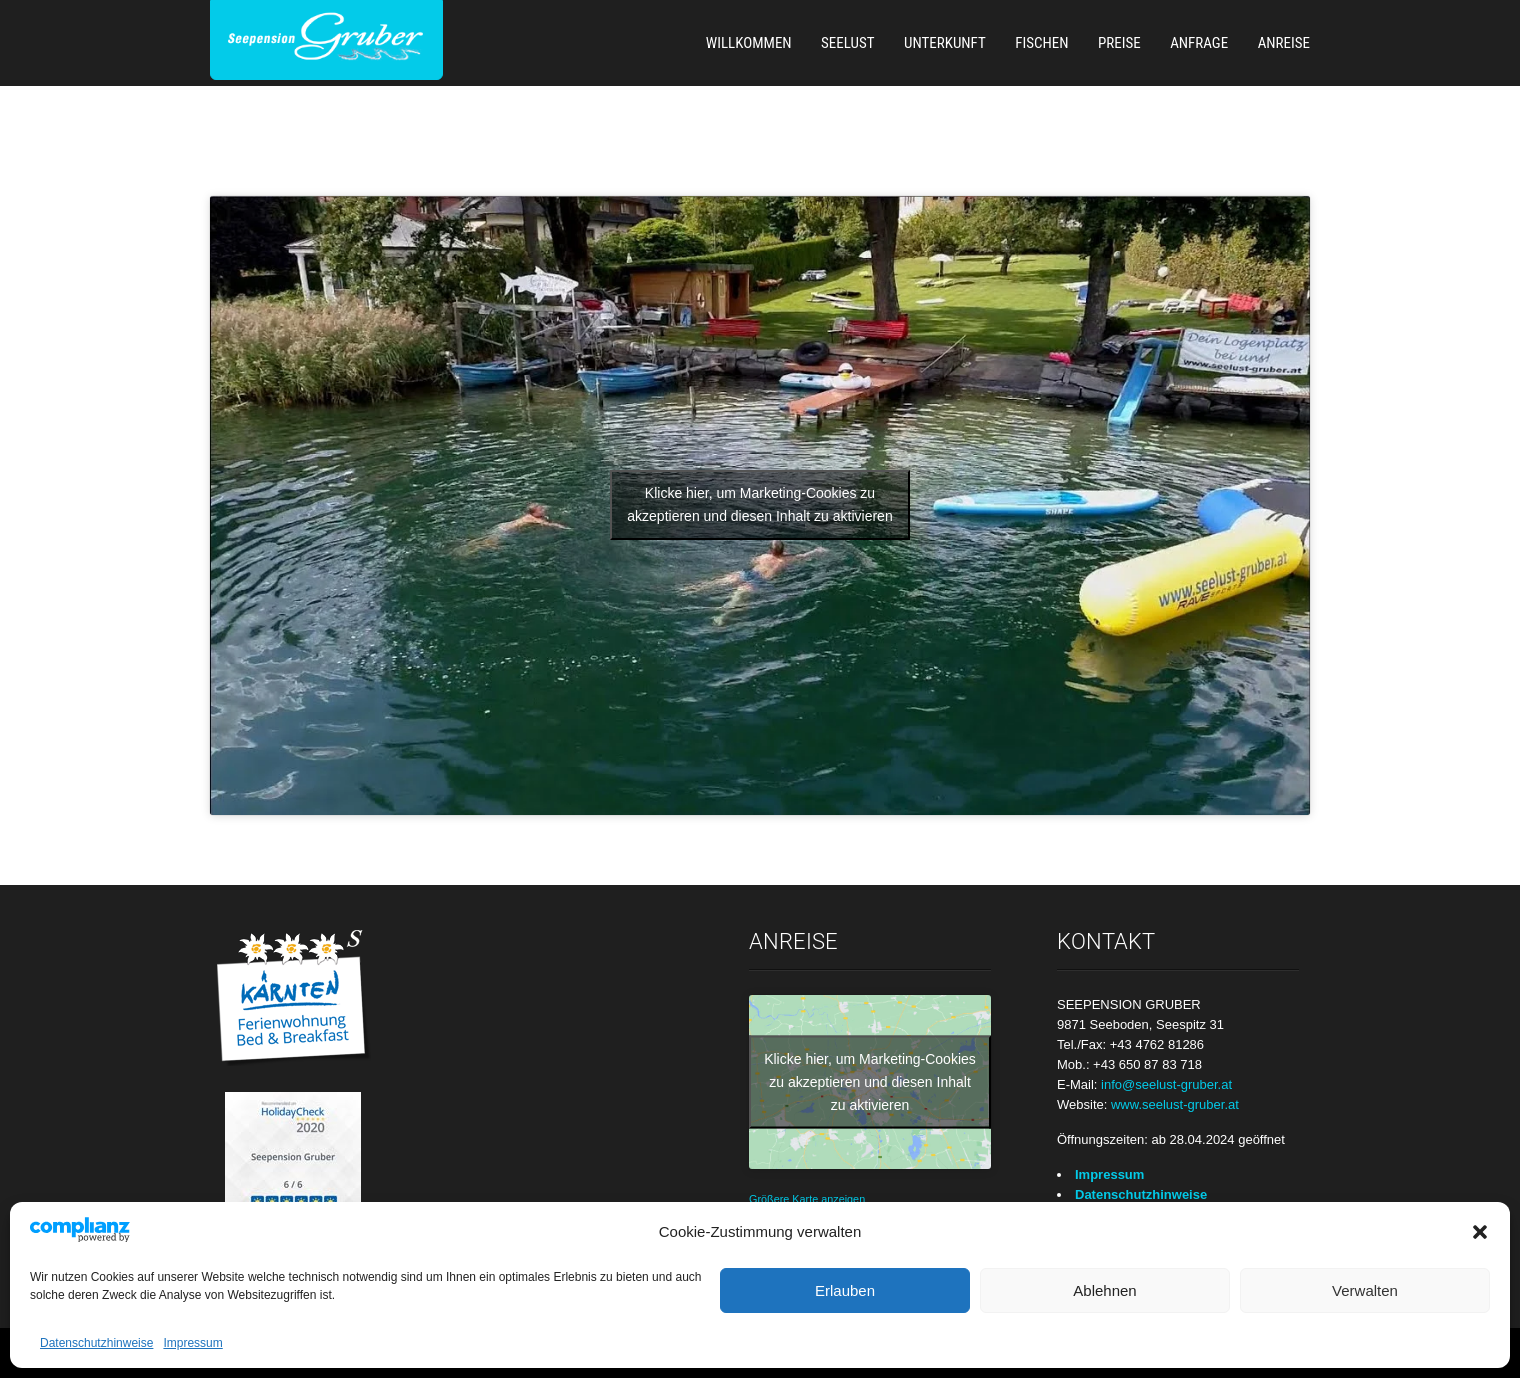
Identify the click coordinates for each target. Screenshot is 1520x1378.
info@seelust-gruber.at (1166, 1084)
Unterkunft (945, 43)
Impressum (192, 1343)
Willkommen (749, 43)
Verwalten (1365, 1290)
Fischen (1041, 43)
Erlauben (845, 1290)
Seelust (847, 43)
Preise (1119, 43)
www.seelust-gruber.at (1175, 1104)
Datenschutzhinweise (96, 1343)
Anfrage (1199, 43)
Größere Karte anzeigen (807, 1199)
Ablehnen (1104, 1290)
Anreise (1284, 43)
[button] (1480, 1232)
